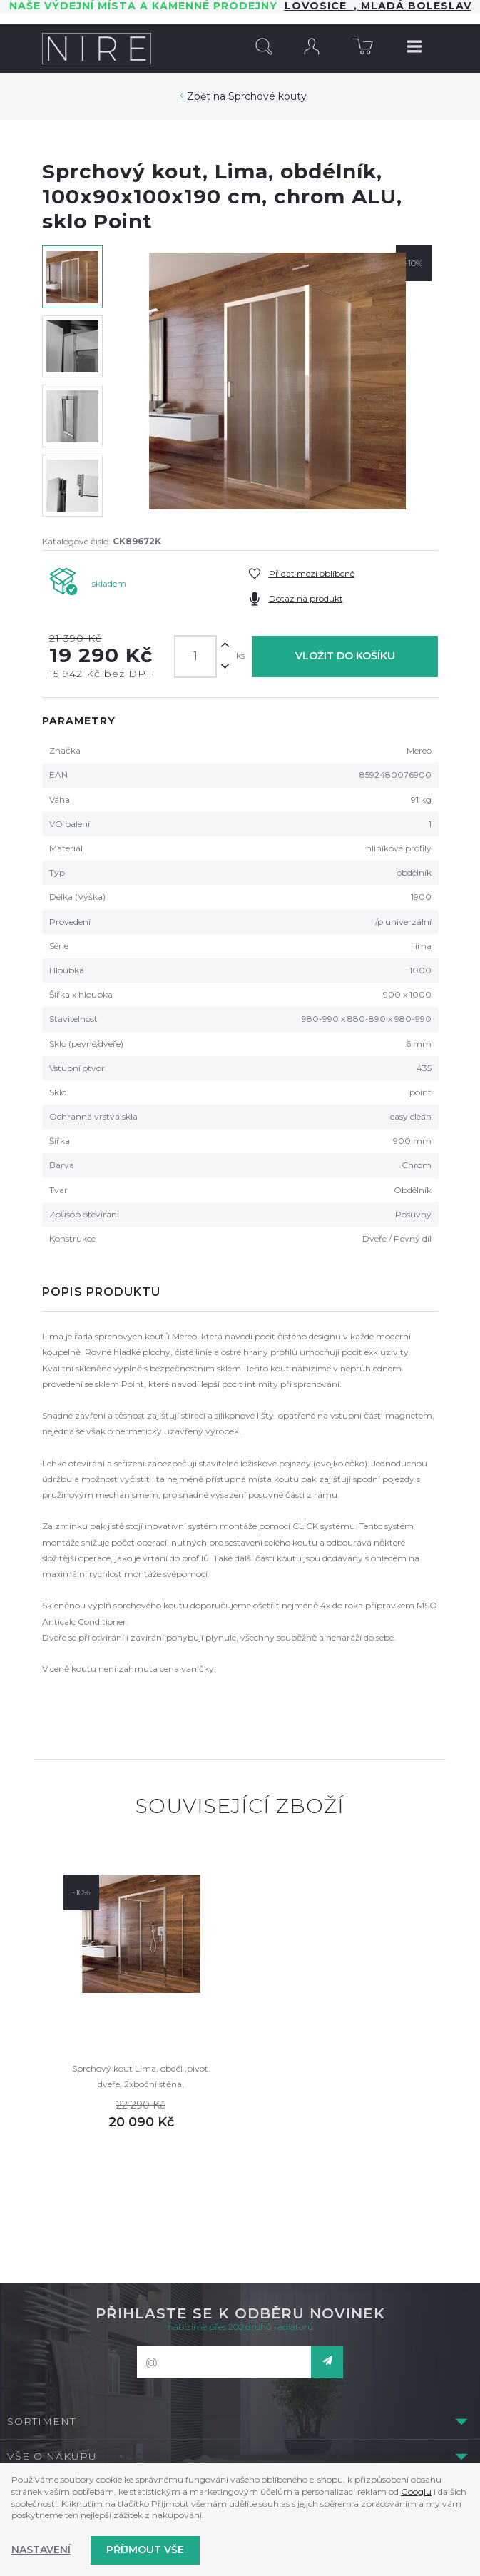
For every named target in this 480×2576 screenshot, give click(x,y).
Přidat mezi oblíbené (311, 573)
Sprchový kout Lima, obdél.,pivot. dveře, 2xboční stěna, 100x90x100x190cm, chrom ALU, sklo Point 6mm (141, 2077)
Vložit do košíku (345, 655)
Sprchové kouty (267, 96)
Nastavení (41, 2549)
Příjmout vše (145, 2549)
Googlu (416, 2491)
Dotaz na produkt (306, 598)
